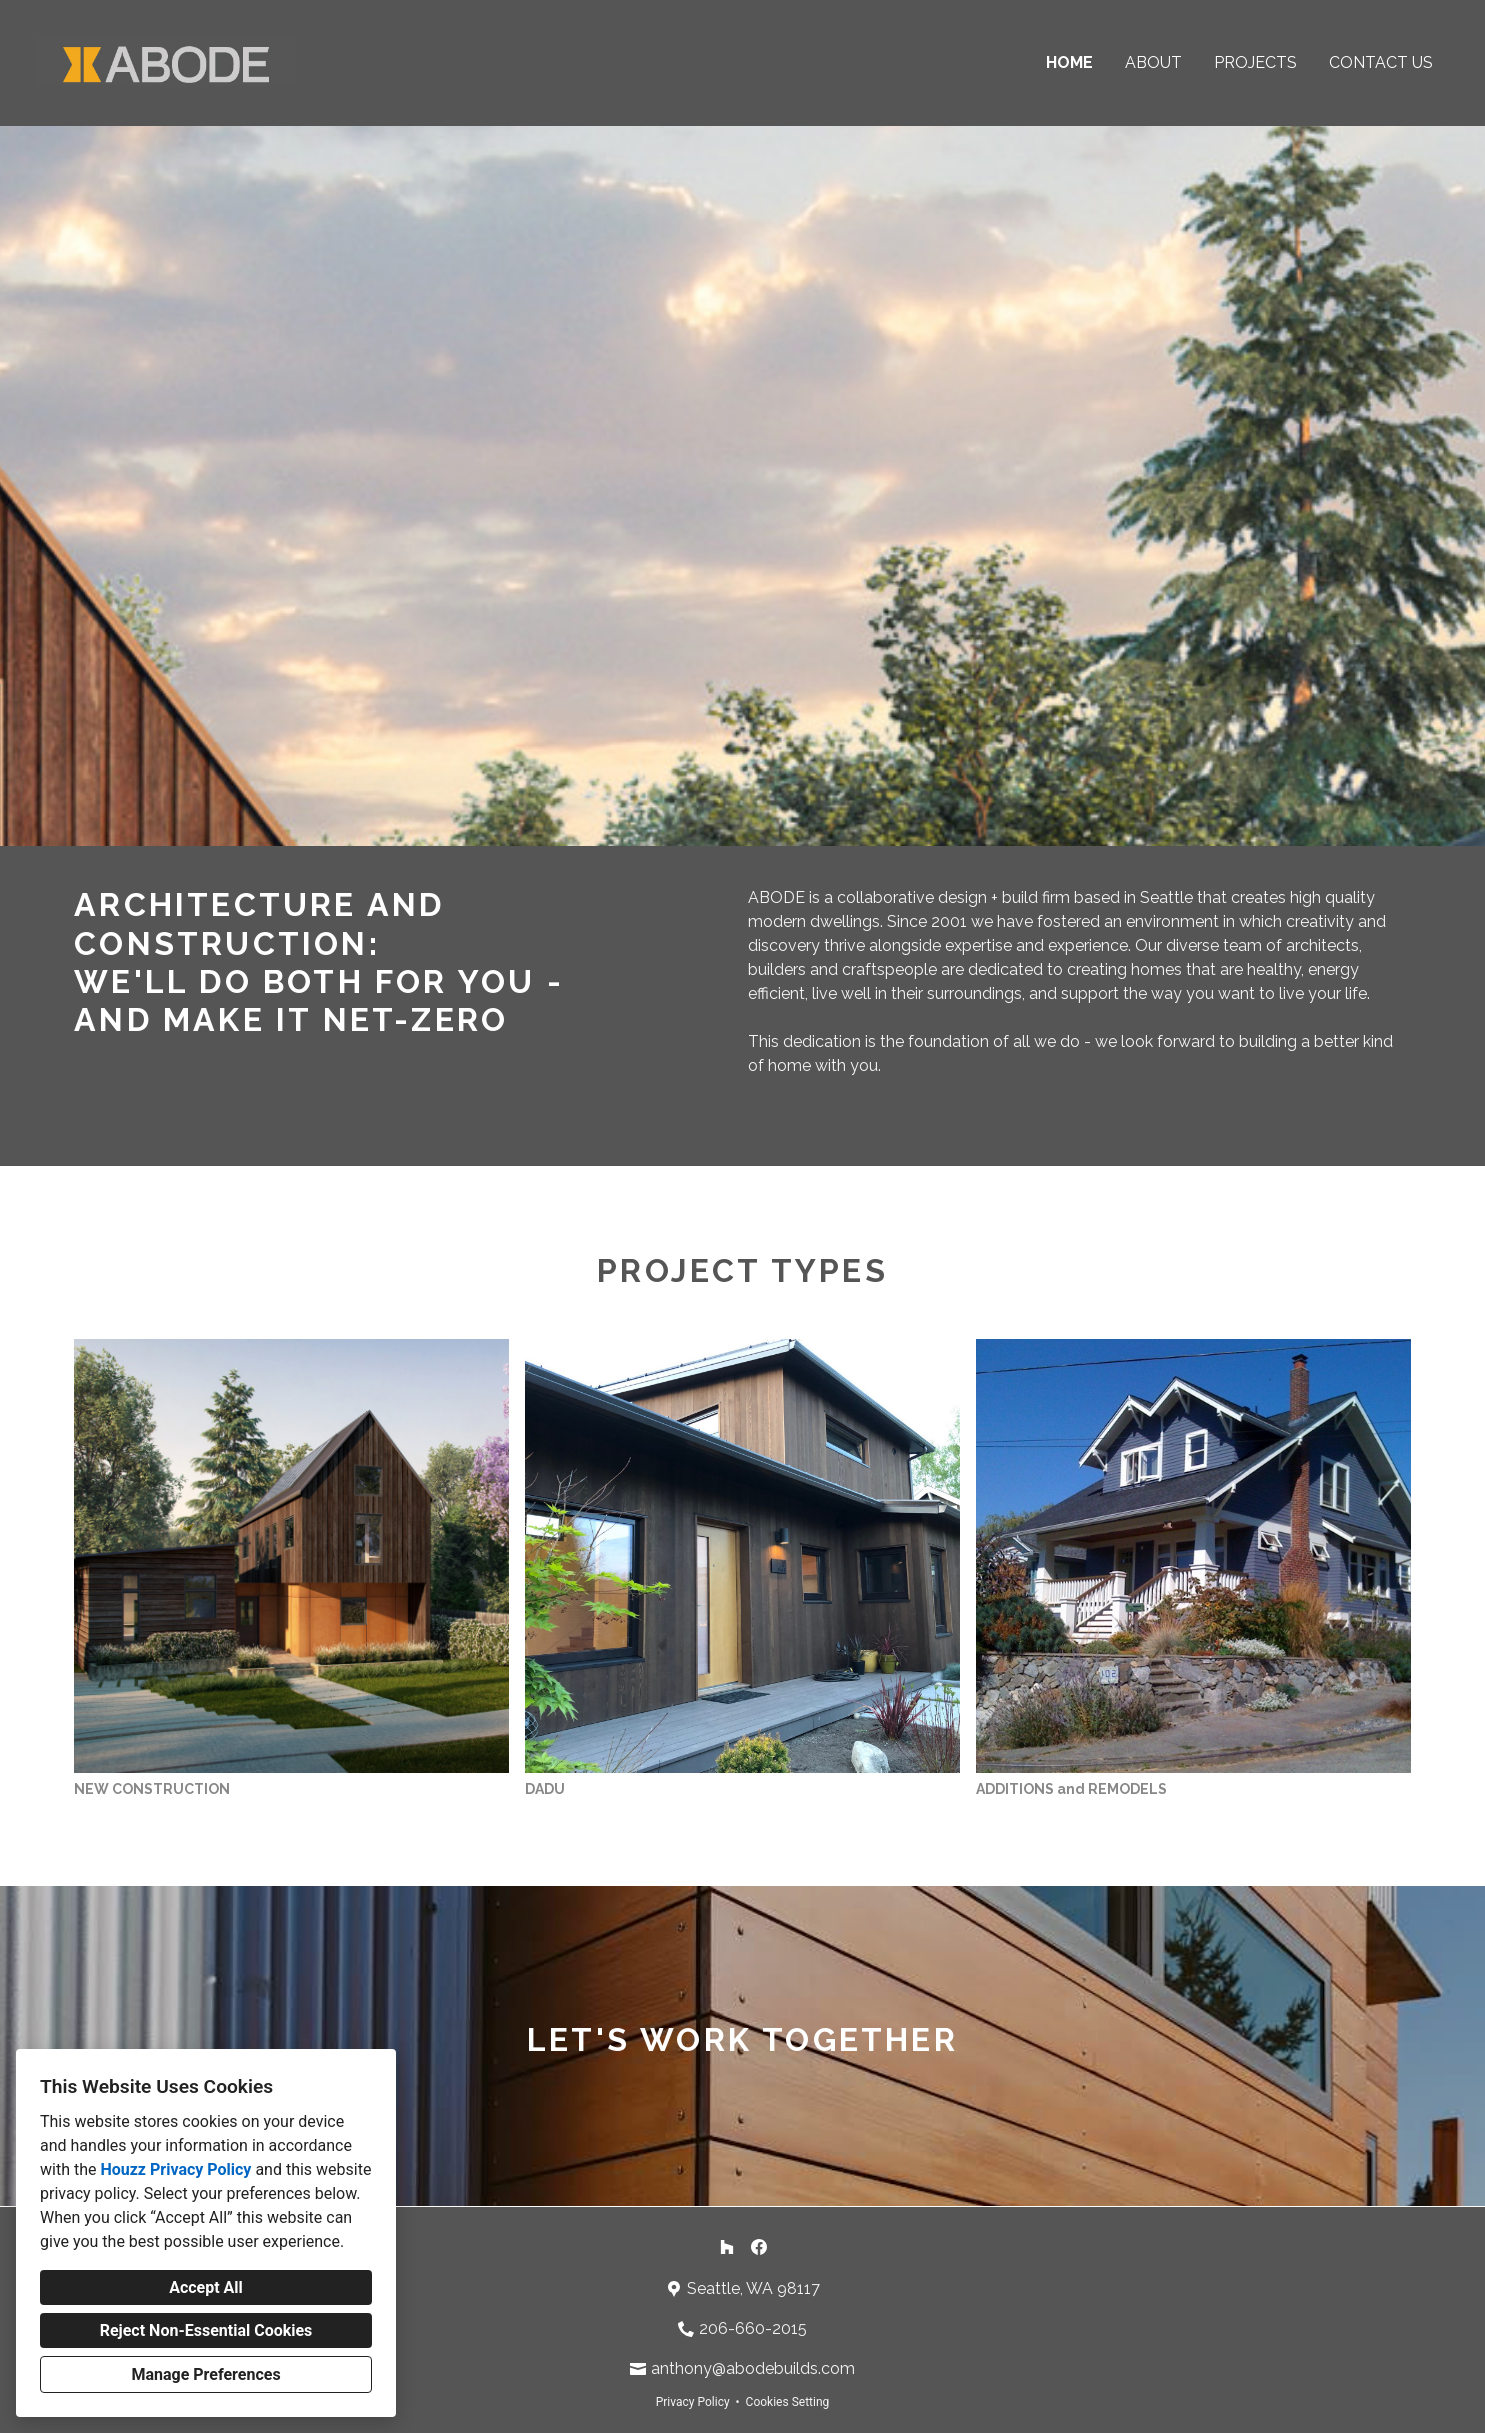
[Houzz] (727, 2247)
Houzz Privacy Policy (175, 2169)
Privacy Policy (693, 2402)
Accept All (206, 2287)
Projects (1255, 62)
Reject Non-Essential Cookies (206, 2330)
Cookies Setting (788, 2402)
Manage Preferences (205, 2374)
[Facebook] (759, 2247)
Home (1069, 62)
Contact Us (1381, 62)
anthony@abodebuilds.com (753, 2368)
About (1153, 62)
